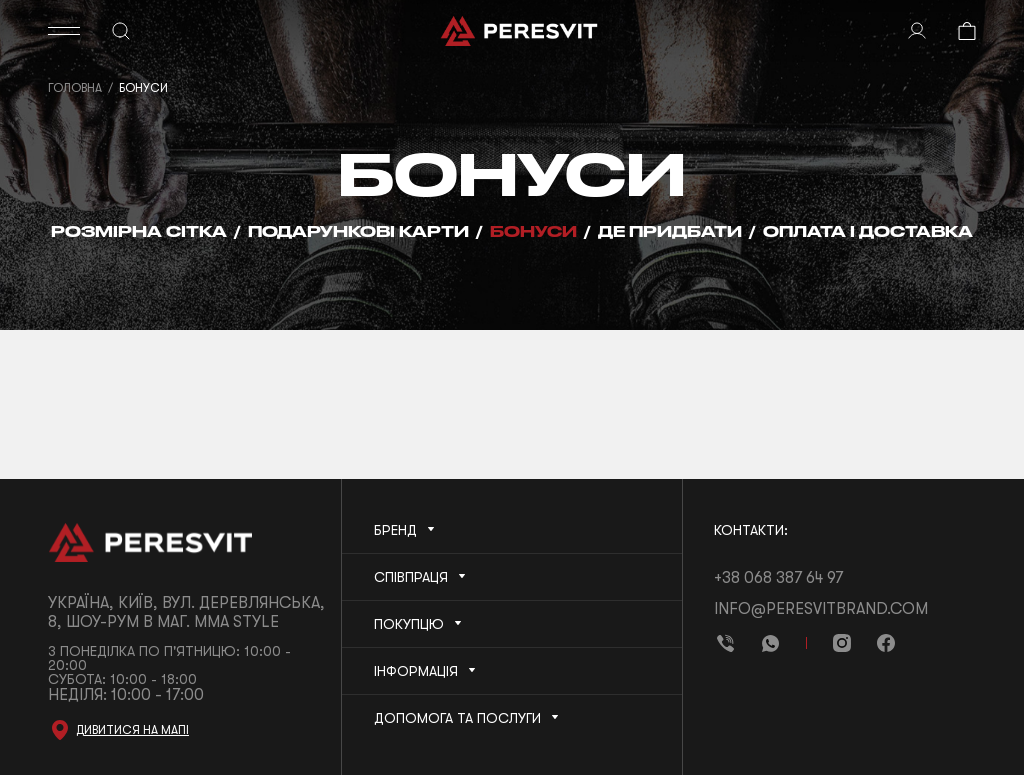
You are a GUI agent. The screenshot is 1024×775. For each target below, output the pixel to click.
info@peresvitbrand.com (821, 609)
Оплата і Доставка (868, 231)
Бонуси (533, 231)
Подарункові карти (358, 231)
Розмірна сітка (139, 231)
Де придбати (670, 231)
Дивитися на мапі (132, 730)
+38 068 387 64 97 (778, 578)
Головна (75, 88)
